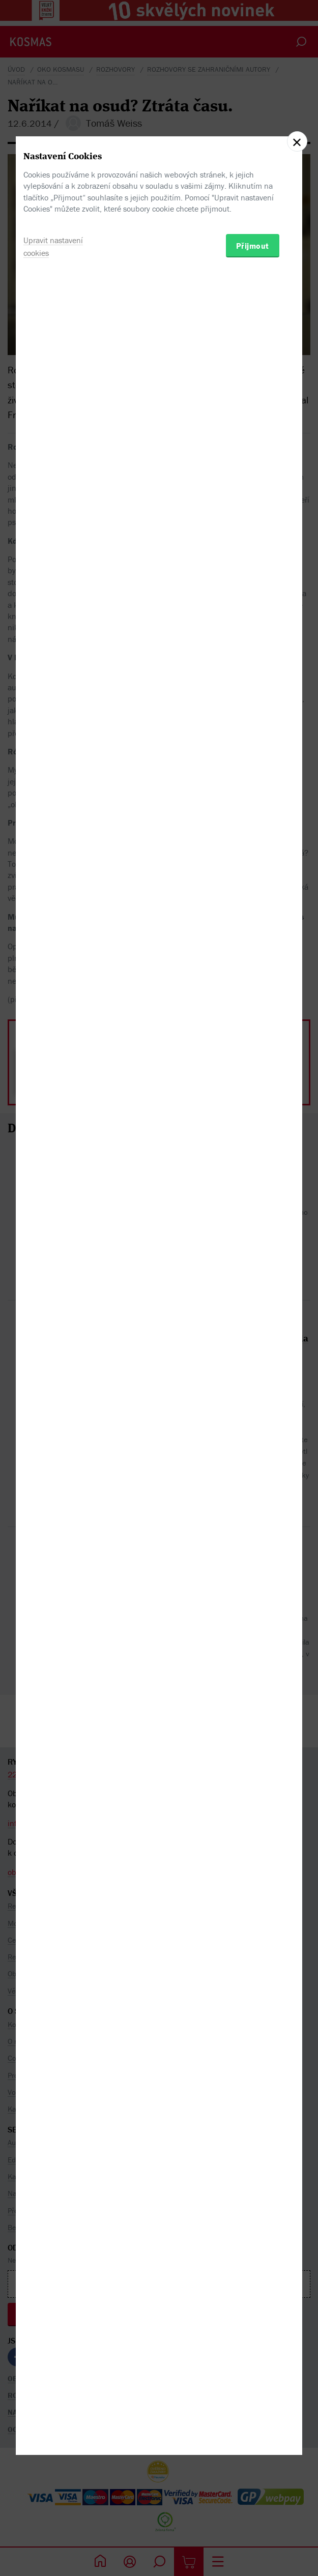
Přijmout (252, 1340)
